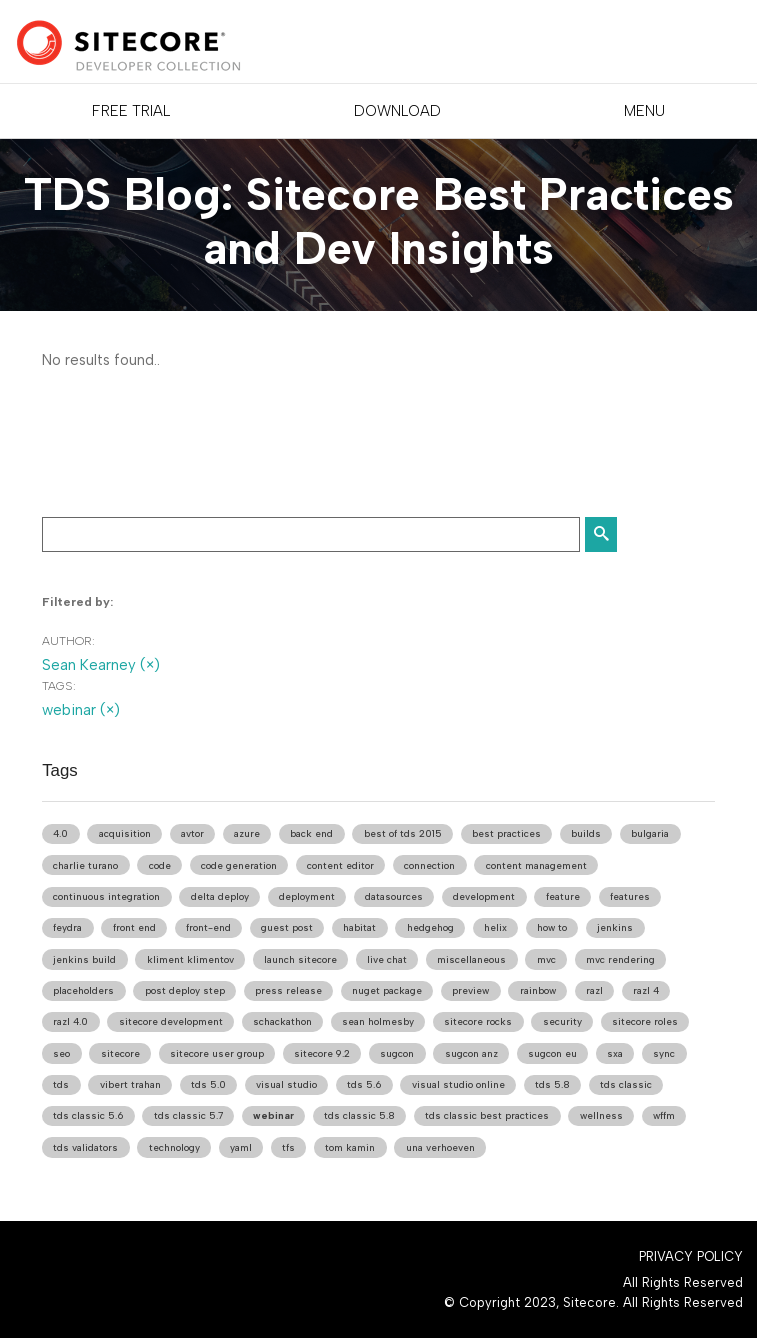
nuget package (387, 990)
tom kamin (350, 1147)
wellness (601, 1115)
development (484, 896)
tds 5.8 (552, 1084)
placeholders (83, 990)
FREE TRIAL (131, 111)
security (562, 1021)
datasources (394, 896)
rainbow (538, 990)
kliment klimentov (190, 959)
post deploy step (185, 990)
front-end (208, 927)
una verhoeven (440, 1147)
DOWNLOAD (397, 111)
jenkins (615, 927)
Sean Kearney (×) (101, 665)
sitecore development (171, 1021)
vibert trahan (130, 1084)
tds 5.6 (364, 1084)
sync (664, 1053)
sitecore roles (645, 1021)
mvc (546, 959)
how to (552, 927)
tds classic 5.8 (359, 1115)
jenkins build (84, 959)
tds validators (85, 1147)
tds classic (626, 1084)
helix (495, 927)
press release (288, 990)
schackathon (282, 1021)
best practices (506, 833)
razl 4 (646, 990)
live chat (387, 959)
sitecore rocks (478, 1021)
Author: (68, 641)
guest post (287, 927)
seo (61, 1053)
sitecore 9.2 (322, 1053)
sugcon (397, 1053)
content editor (340, 865)
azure (247, 833)
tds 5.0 (208, 1084)
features (630, 896)
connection (429, 865)
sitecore (120, 1053)
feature (563, 896)
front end (134, 927)
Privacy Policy (691, 1256)
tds (61, 1084)
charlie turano (85, 865)
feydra (67, 927)
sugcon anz (471, 1053)
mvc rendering (620, 959)
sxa (615, 1053)
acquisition (125, 833)
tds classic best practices (487, 1115)
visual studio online (458, 1084)
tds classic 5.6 (88, 1115)
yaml (241, 1147)
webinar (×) (81, 710)
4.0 (60, 833)
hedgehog (430, 927)
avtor (192, 833)
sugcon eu (552, 1053)
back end (311, 833)
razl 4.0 (70, 1021)
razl (594, 990)
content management (536, 865)
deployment (307, 896)
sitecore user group (217, 1053)
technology (174, 1147)
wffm (664, 1115)
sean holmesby (378, 1021)
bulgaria (650, 833)
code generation (239, 865)
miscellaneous (471, 959)
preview (470, 990)
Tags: (59, 686)
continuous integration (106, 896)
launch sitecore (300, 959)
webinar (273, 1115)
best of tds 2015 (403, 833)
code (160, 865)
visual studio (286, 1084)
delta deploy (220, 896)
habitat (359, 927)
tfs (288, 1147)
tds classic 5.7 (188, 1115)
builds (586, 833)
